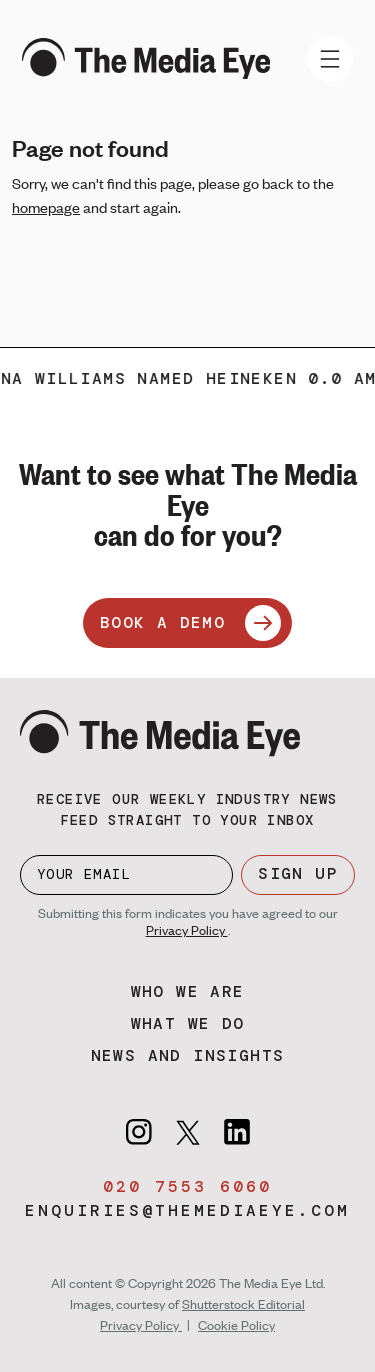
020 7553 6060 (187, 1186)
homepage (46, 207)
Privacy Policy (187, 930)
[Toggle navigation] (330, 59)
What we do (188, 1023)
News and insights (188, 1055)
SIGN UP (298, 873)
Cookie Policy (236, 1325)
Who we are (188, 991)
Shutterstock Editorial (243, 1304)
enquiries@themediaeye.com (187, 1210)
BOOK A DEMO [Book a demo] (190, 623)
